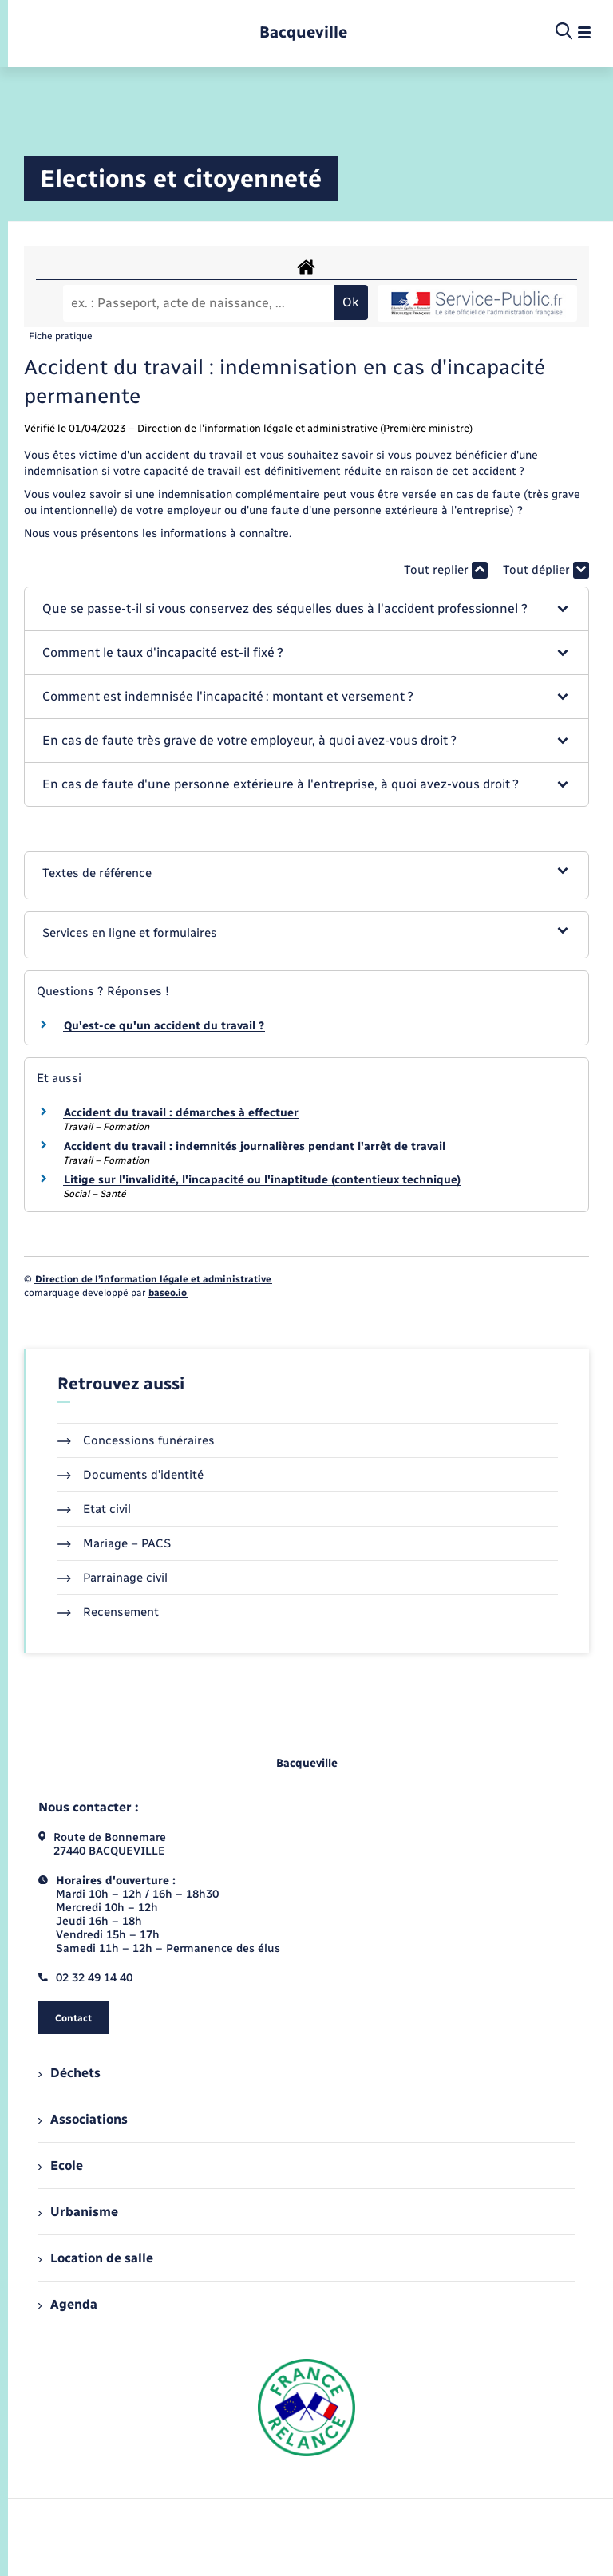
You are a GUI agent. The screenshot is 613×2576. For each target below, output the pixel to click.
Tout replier (446, 570)
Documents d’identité (130, 1475)
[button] (306, 608)
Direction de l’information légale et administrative (153, 1279)
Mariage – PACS (114, 1543)
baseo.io (167, 1292)
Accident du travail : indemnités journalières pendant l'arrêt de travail (254, 1146)
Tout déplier (546, 570)
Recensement (108, 1612)
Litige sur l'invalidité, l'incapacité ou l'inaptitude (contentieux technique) (262, 1180)
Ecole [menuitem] (60, 2165)
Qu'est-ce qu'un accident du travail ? (164, 1026)
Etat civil (94, 1509)
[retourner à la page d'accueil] (303, 32)
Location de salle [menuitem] (95, 2258)
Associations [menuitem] (83, 2119)
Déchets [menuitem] (69, 2072)
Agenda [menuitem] (67, 2304)
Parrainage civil (112, 1577)
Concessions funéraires (136, 1440)
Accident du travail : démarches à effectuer (181, 1113)
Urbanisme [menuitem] (78, 2211)
